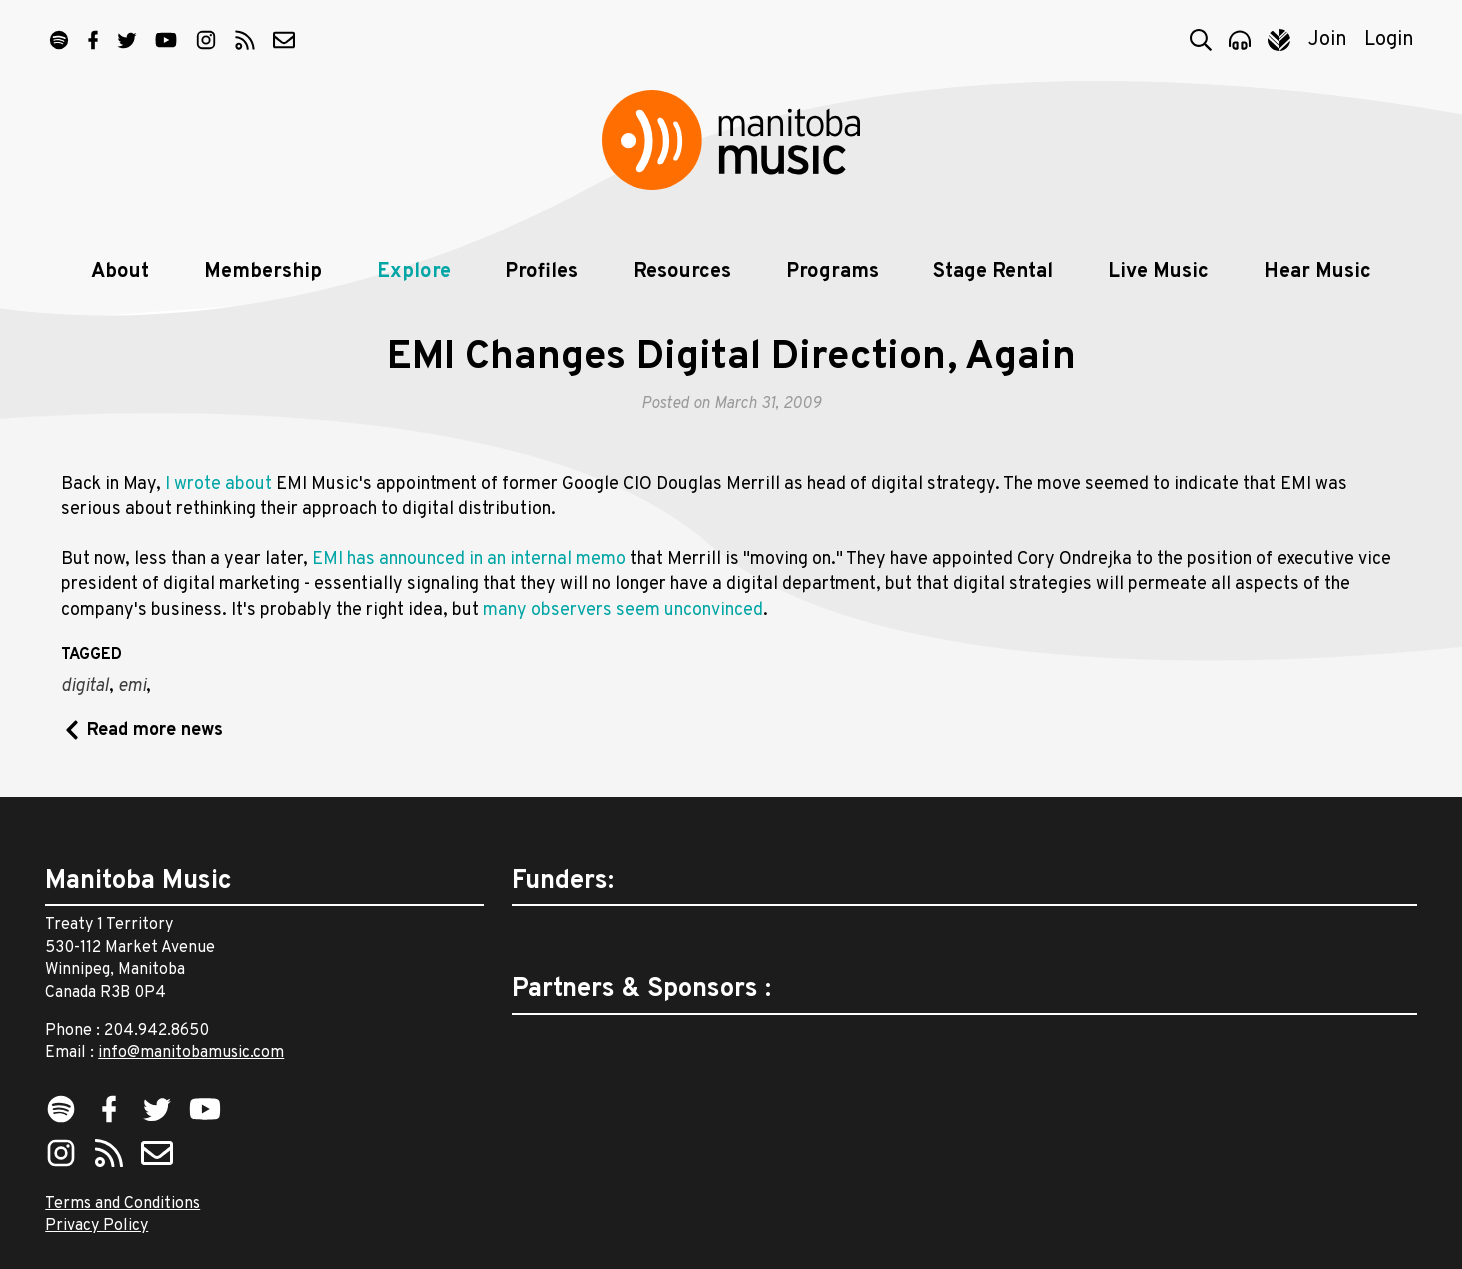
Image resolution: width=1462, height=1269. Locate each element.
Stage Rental (993, 272)
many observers (547, 610)
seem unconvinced (689, 610)
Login (1389, 40)
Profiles (541, 272)
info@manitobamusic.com (191, 1053)
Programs (832, 272)
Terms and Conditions (122, 1204)
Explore (414, 272)
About (120, 272)
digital (85, 686)
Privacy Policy (96, 1226)
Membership (263, 272)
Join (1327, 40)
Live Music (1158, 272)
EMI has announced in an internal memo (469, 559)
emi (132, 686)
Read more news (155, 730)
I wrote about (218, 484)
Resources (682, 272)
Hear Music (1317, 272)
